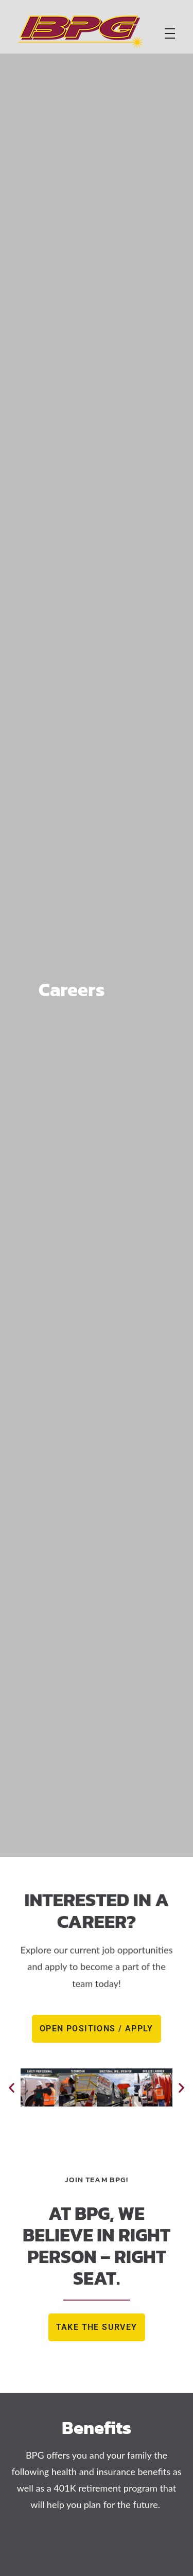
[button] (11, 2087)
